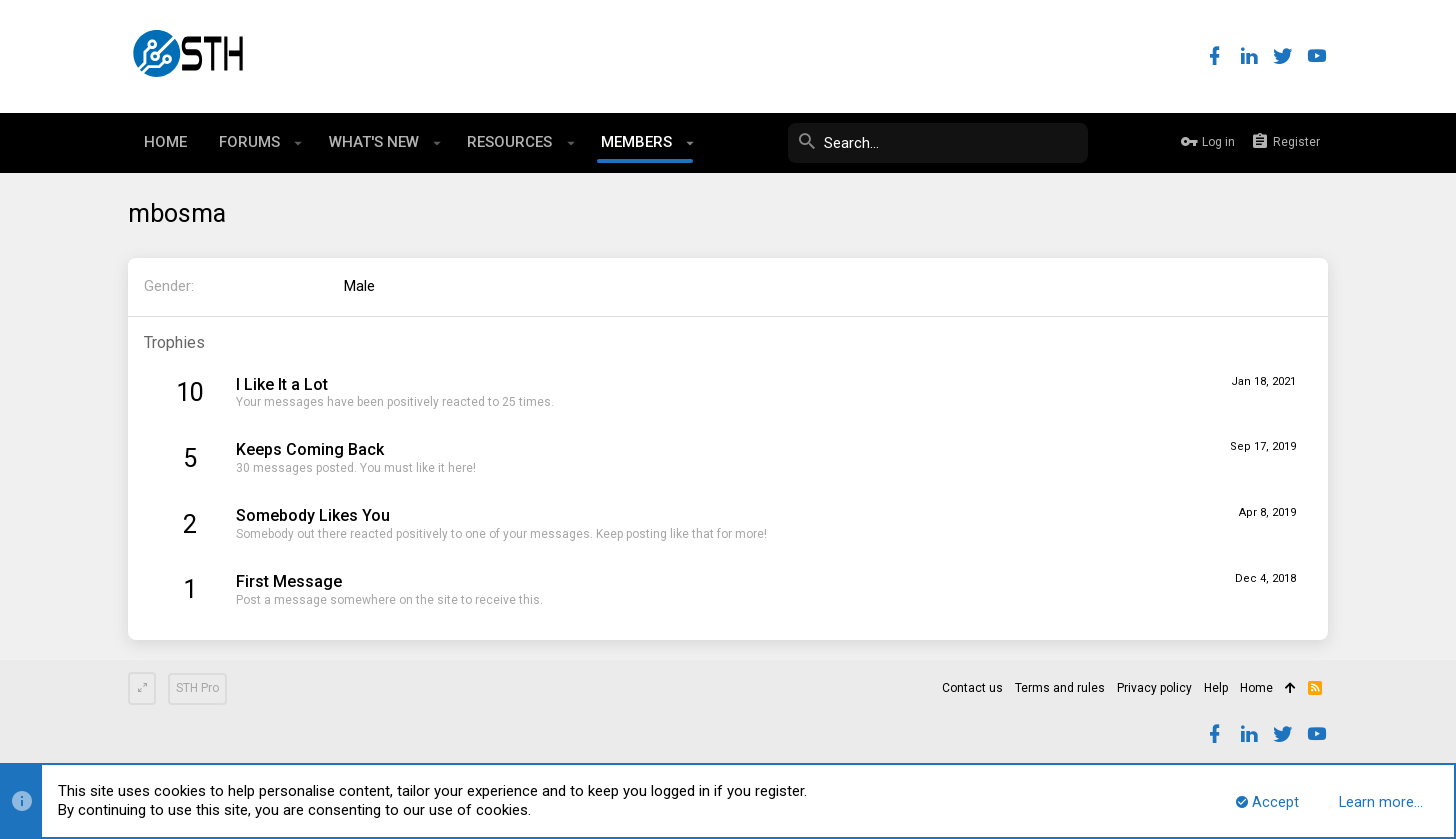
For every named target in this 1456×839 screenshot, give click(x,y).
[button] (298, 143)
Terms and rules (1060, 688)
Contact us (972, 688)
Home (1256, 688)
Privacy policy (1154, 688)
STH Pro (197, 688)
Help (1216, 688)
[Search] (938, 143)
